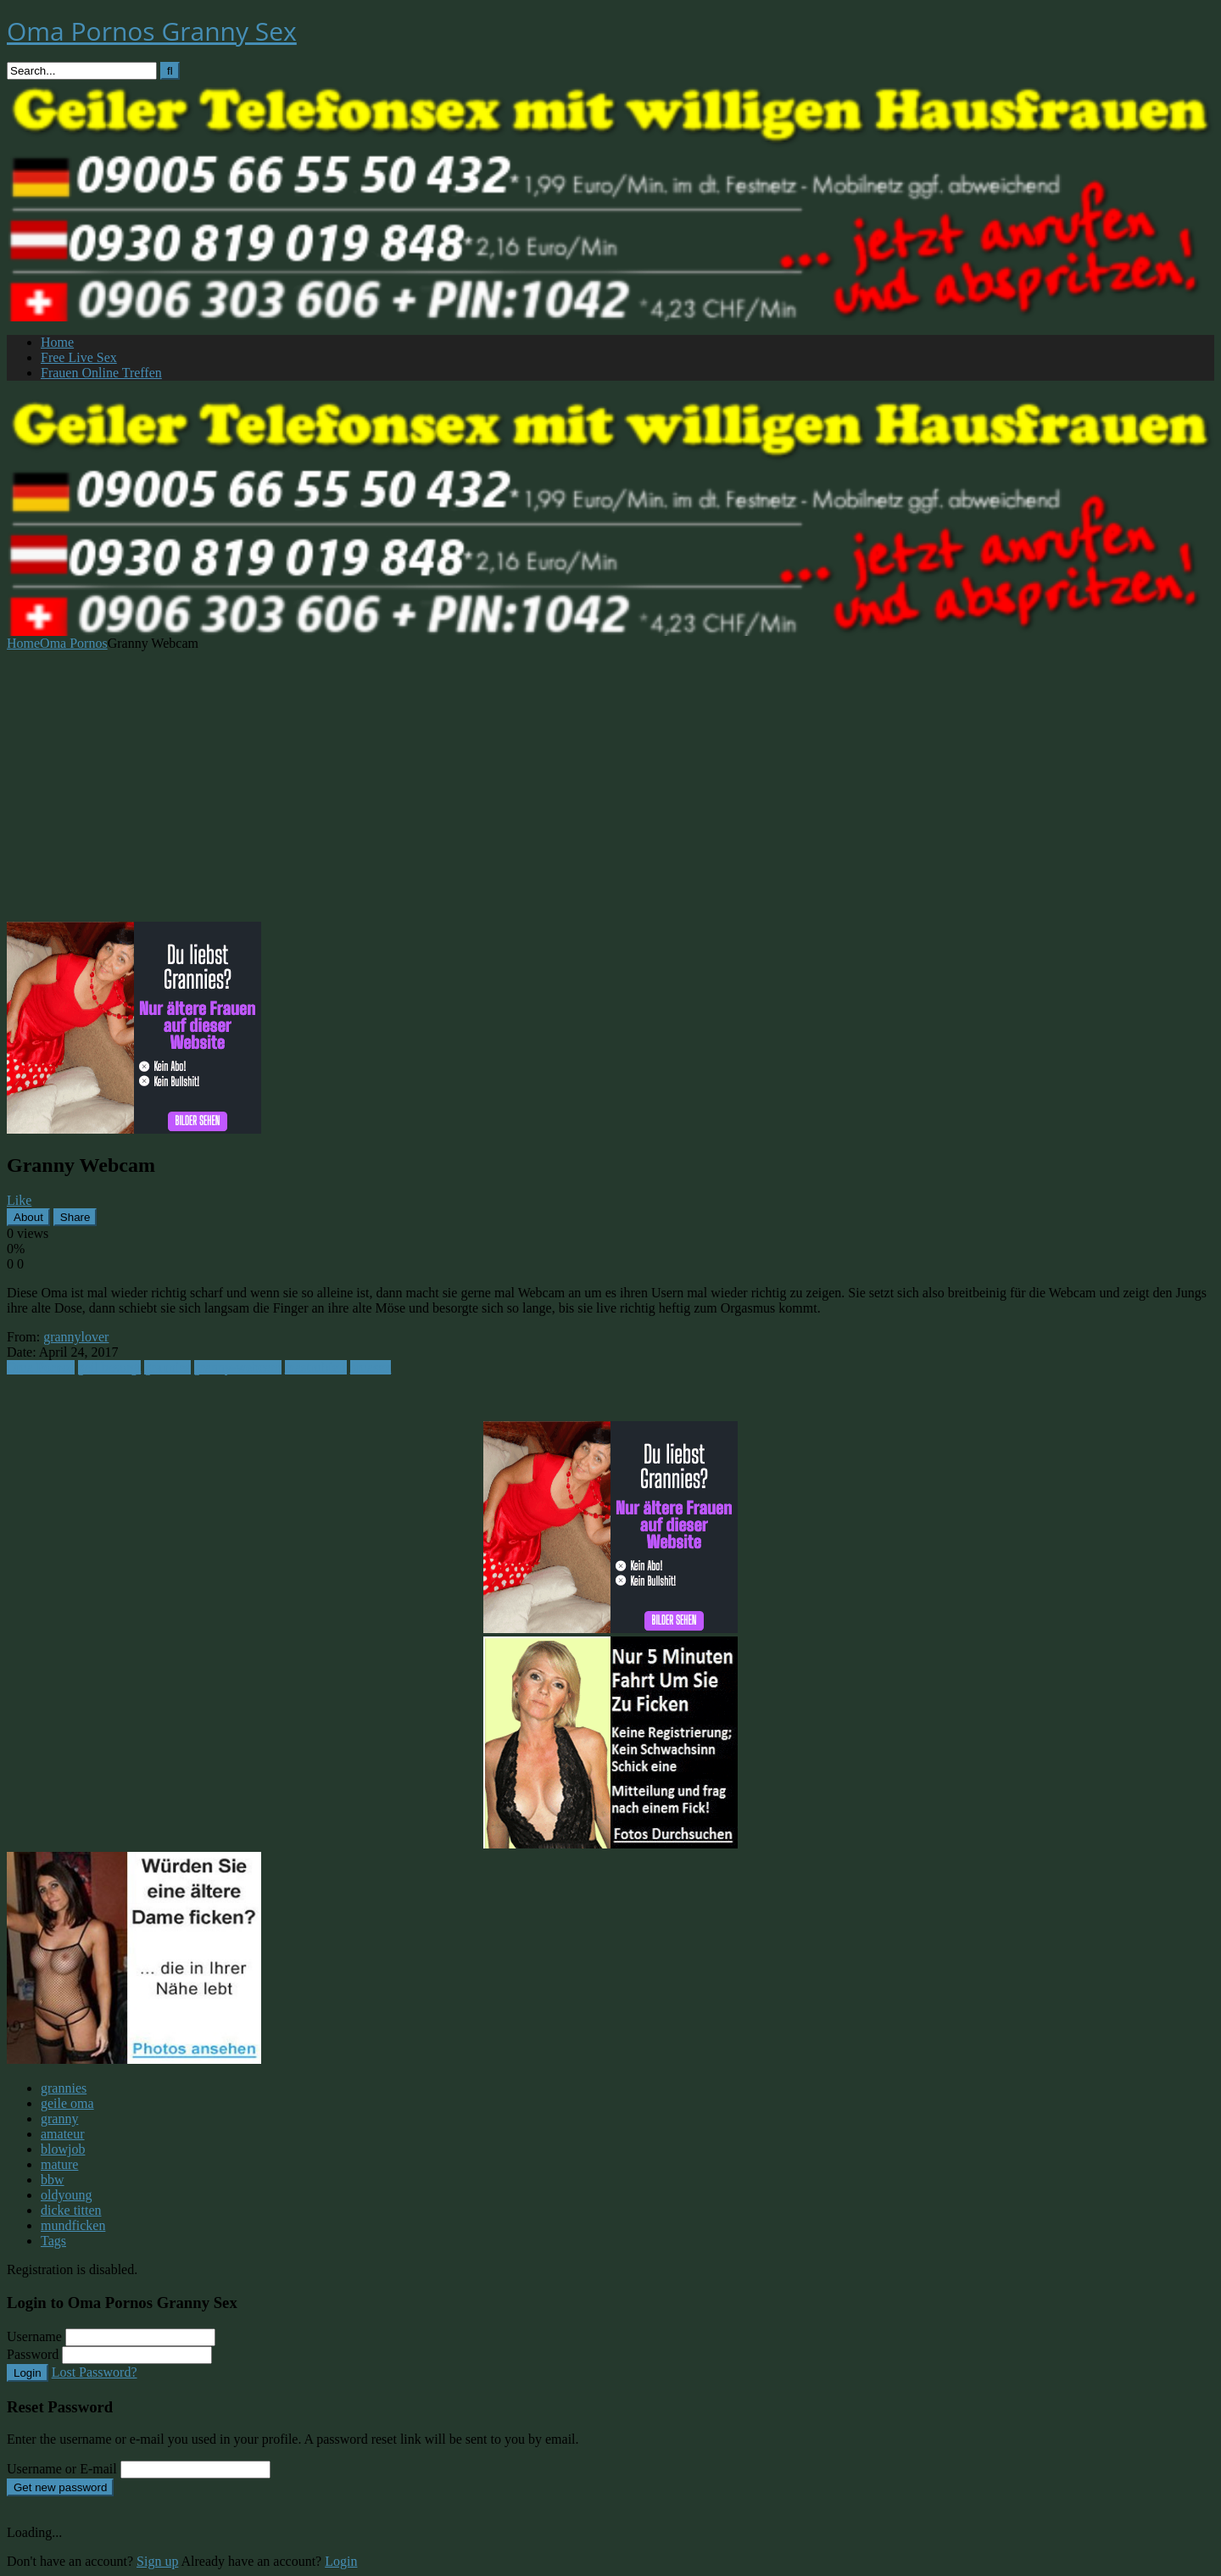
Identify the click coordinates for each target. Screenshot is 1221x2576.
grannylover (76, 1337)
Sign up (157, 2561)
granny (59, 2118)
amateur (63, 2134)
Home (57, 342)
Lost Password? (94, 2372)
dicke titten (71, 2210)
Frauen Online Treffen (101, 372)
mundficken (73, 2225)
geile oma (67, 2103)
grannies (167, 1367)
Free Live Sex (79, 357)
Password (33, 2354)
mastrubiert (316, 1367)
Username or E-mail (62, 2469)
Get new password (60, 2487)
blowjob (63, 2149)
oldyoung (66, 2195)
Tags (53, 2240)
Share (75, 1217)
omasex (371, 1367)
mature (59, 2164)
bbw (52, 2179)
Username (34, 2336)
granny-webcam (238, 1367)
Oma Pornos (74, 643)
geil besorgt (110, 1367)
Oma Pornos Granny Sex (152, 31)
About (28, 1217)
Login (28, 2373)
